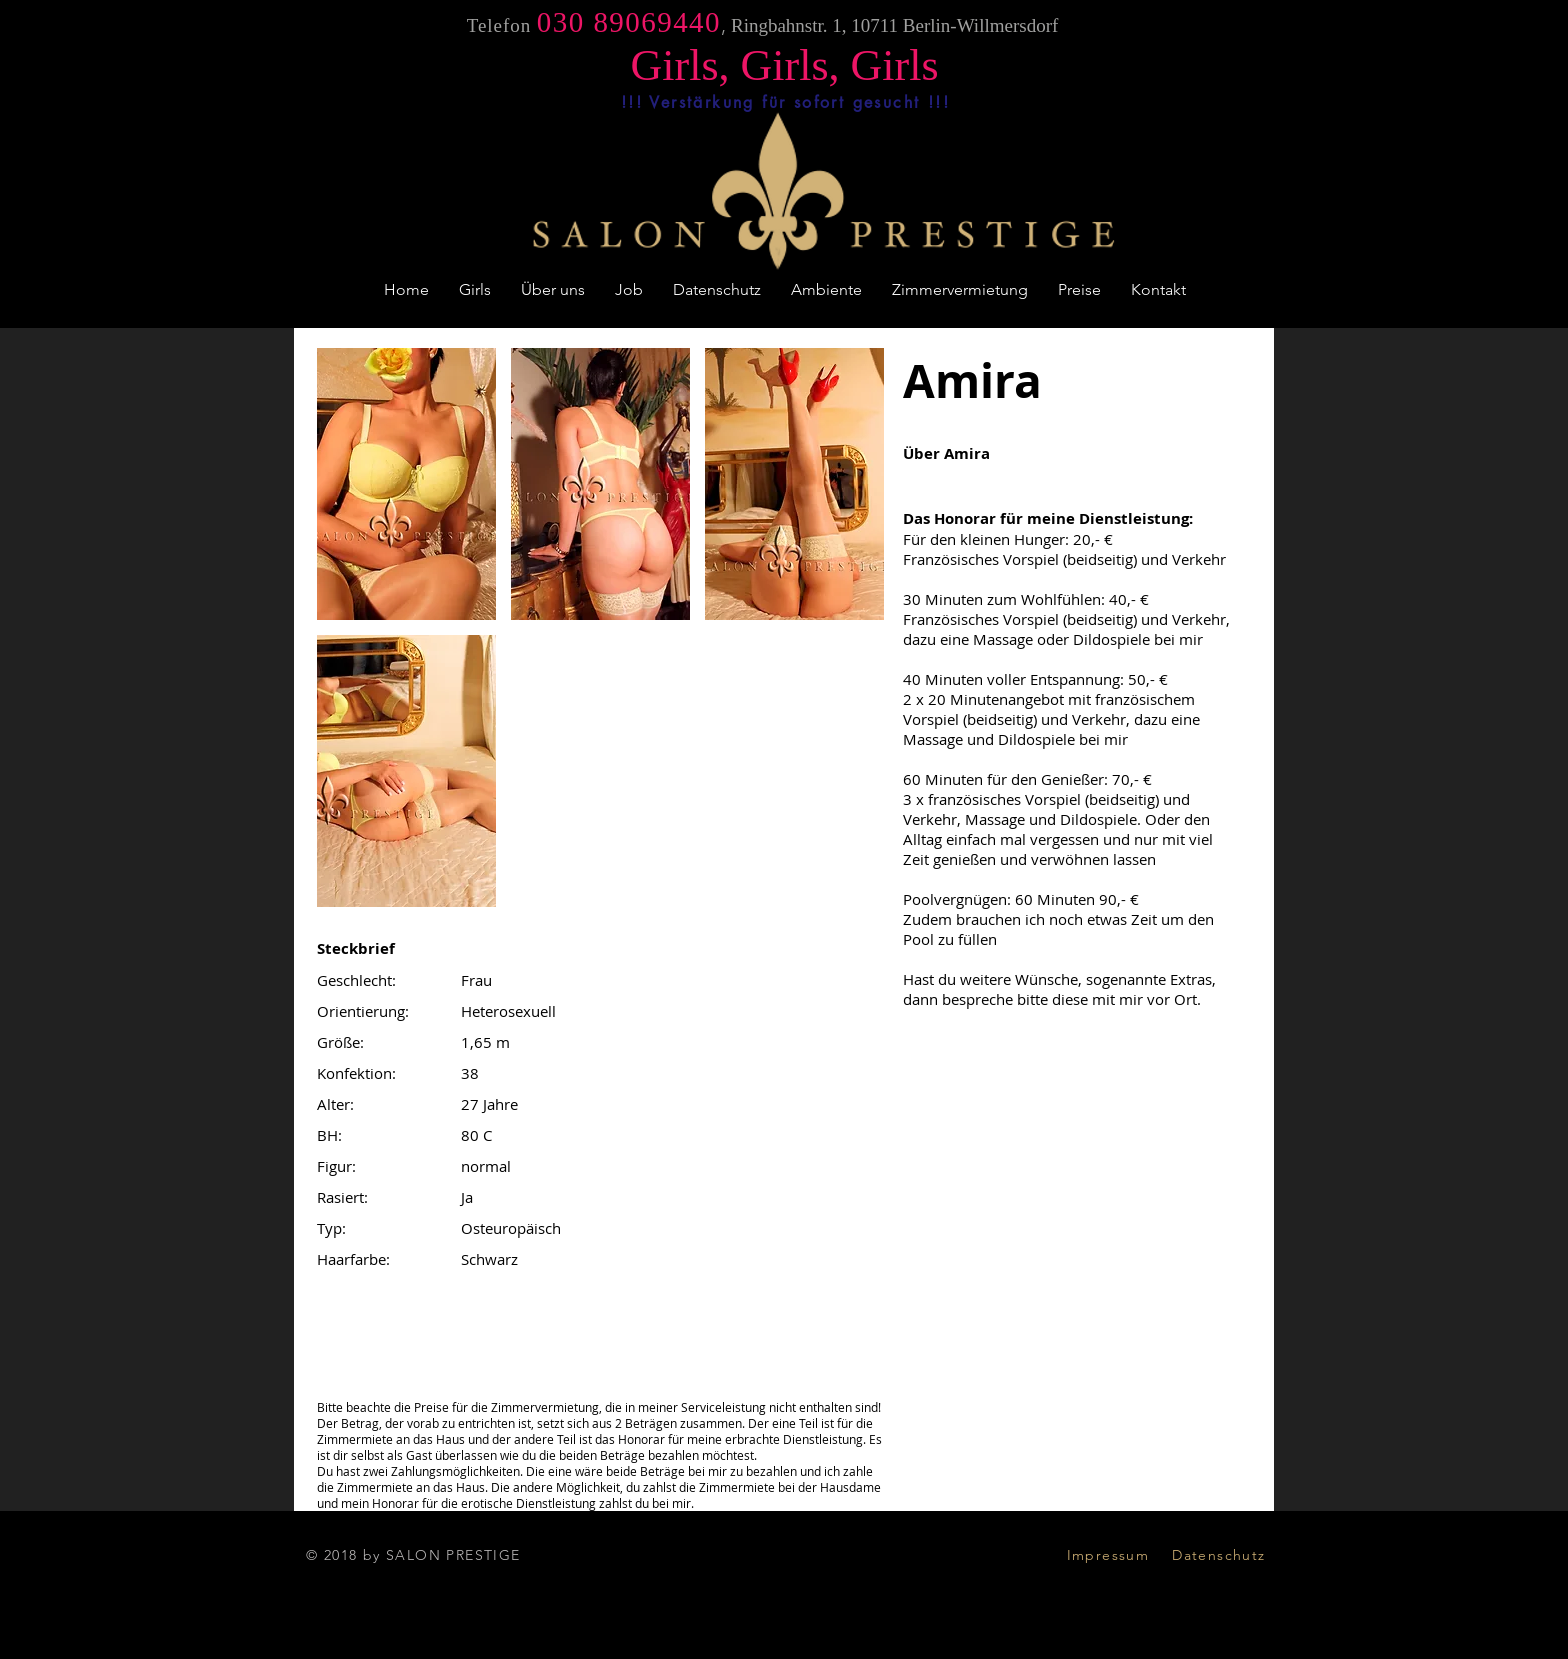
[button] (406, 484)
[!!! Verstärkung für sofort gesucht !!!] (785, 102)
